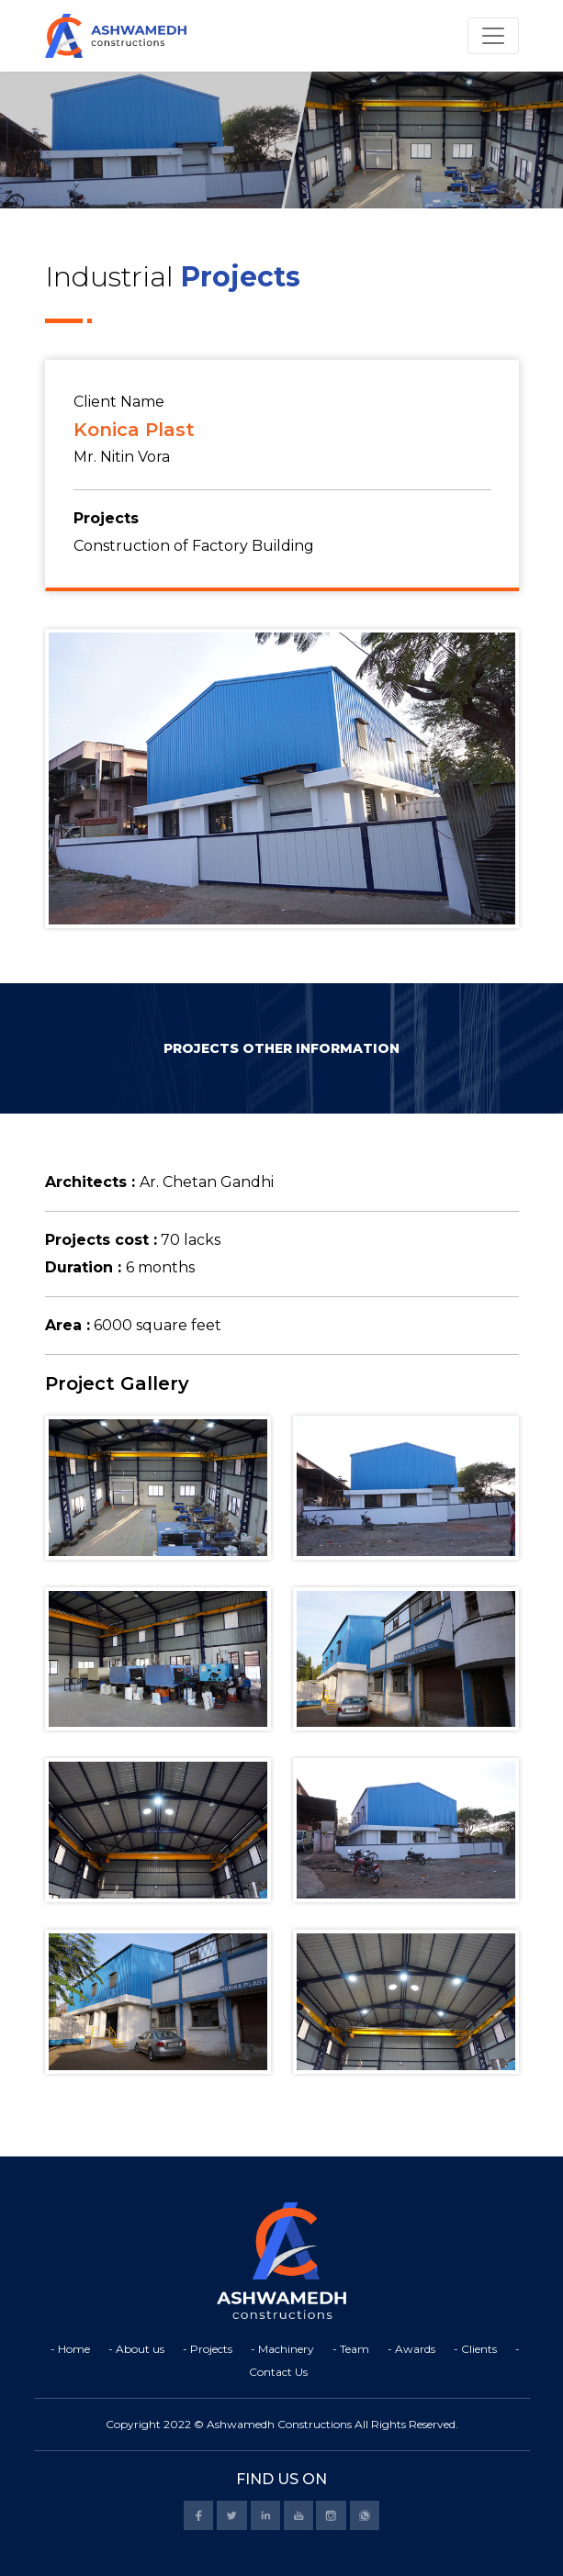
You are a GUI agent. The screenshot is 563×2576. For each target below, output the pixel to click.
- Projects (207, 2349)
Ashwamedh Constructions (279, 2424)
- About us (136, 2349)
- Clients (475, 2349)
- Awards (411, 2349)
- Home (70, 2349)
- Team (350, 2349)
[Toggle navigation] (493, 35)
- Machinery (282, 2349)
